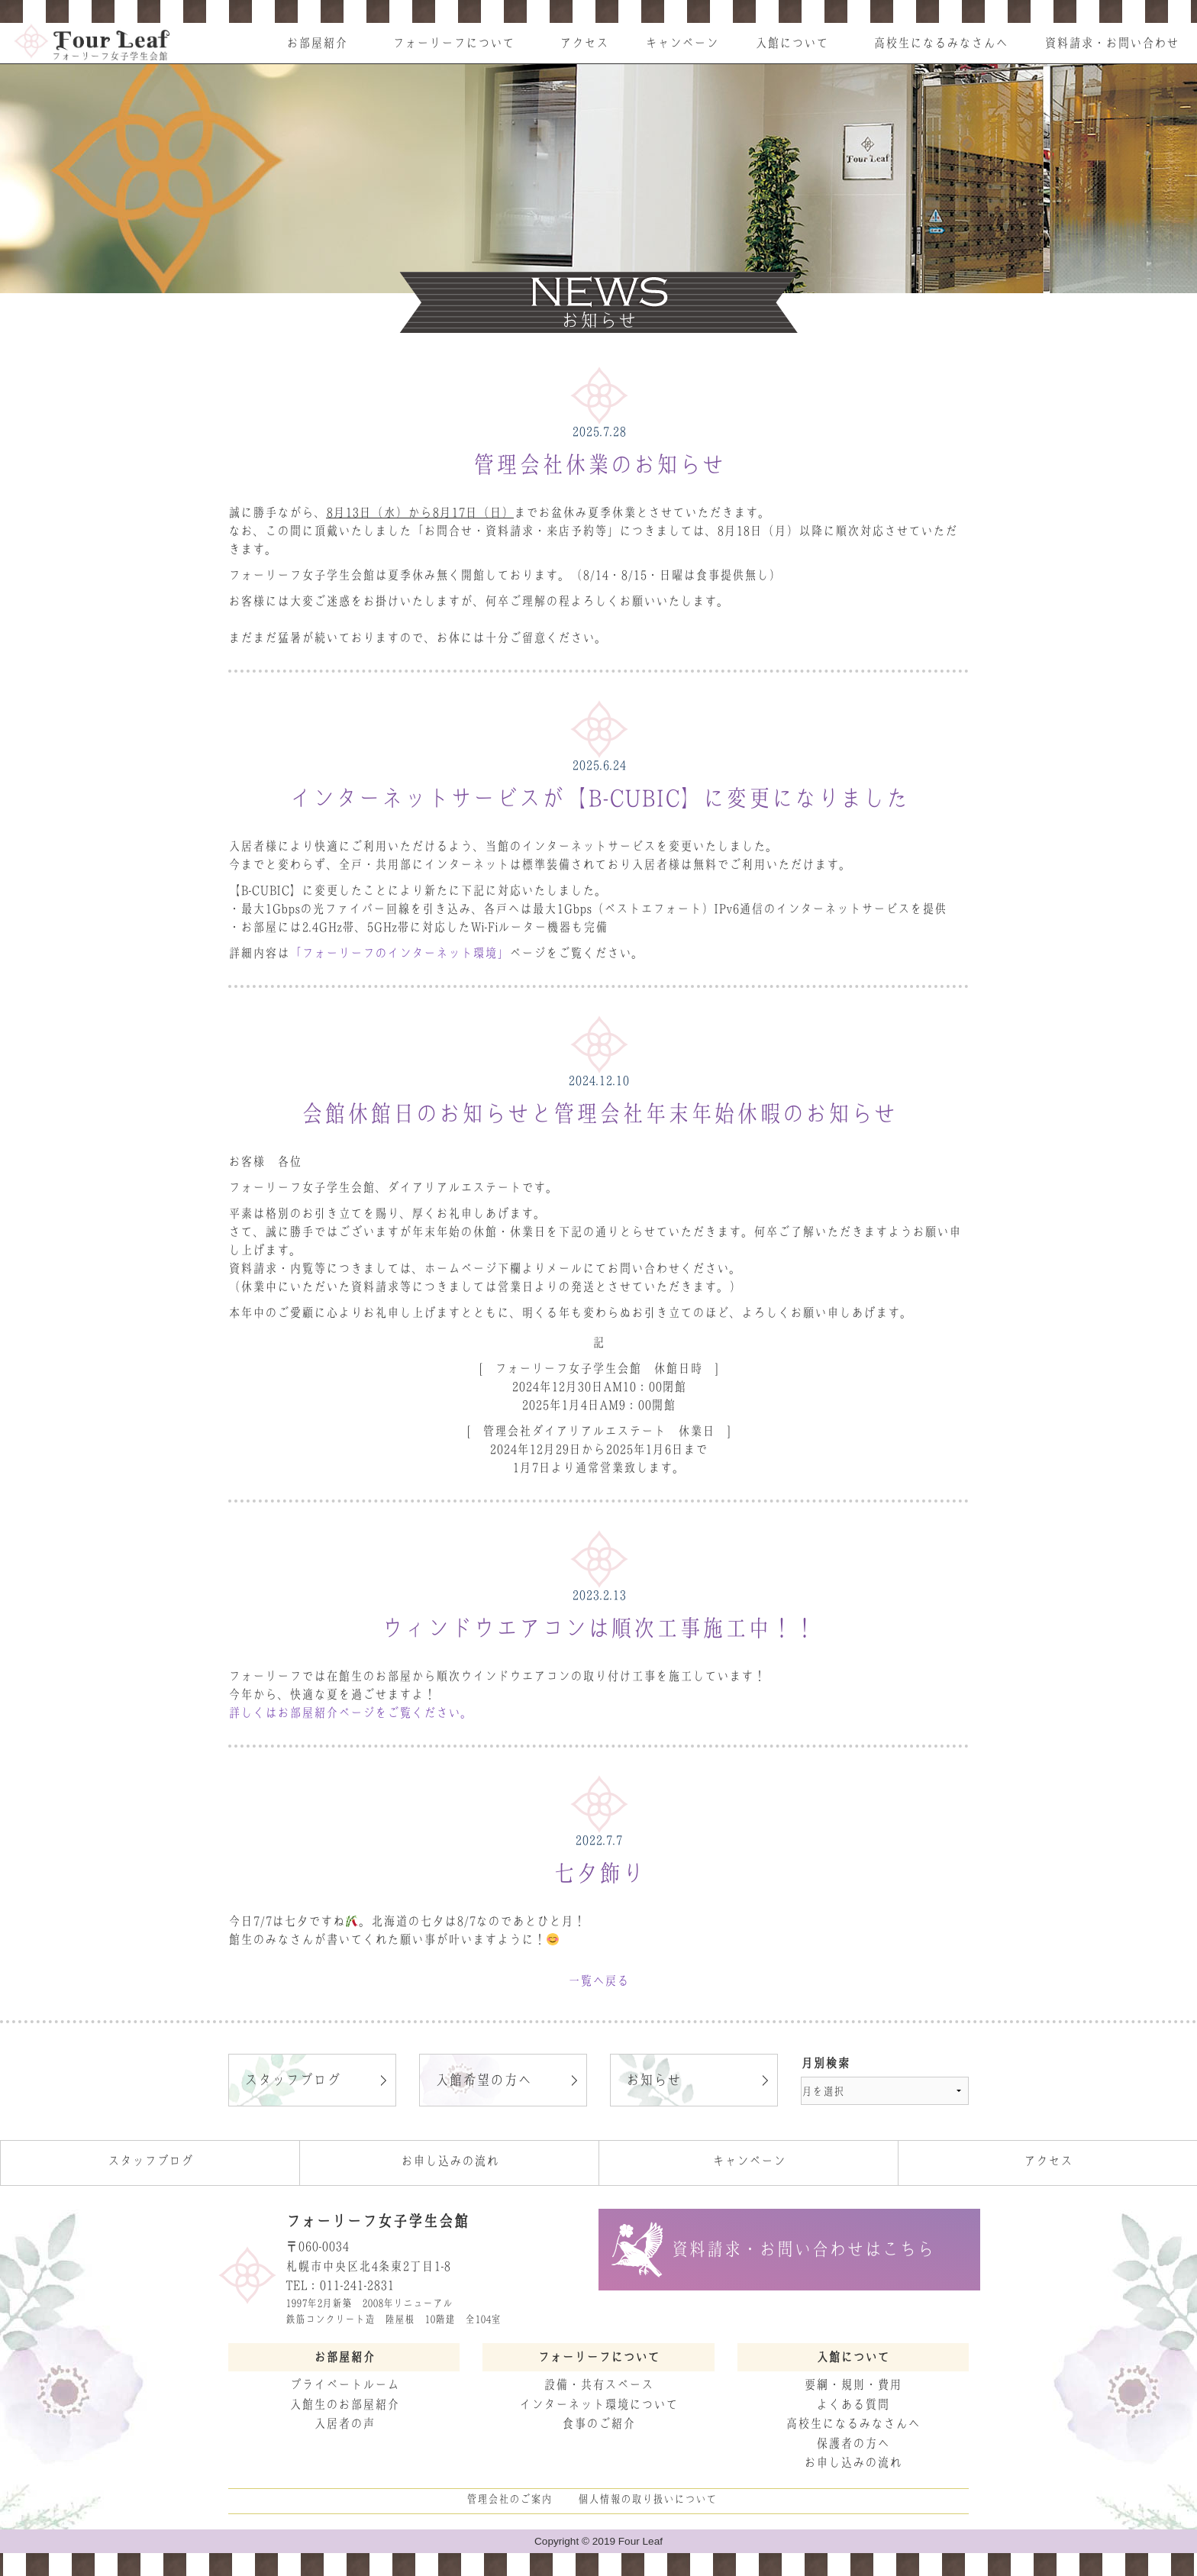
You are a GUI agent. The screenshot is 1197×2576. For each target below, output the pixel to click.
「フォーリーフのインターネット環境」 (399, 953)
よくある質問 (852, 2404)
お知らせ (653, 2080)
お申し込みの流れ (449, 2161)
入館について (791, 43)
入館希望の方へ (483, 2080)
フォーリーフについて (453, 43)
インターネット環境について (598, 2404)
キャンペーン (681, 43)
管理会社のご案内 (509, 2499)
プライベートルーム (344, 2384)
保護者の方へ (852, 2443)
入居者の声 (344, 2423)
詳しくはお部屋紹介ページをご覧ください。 (350, 1712)
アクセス (584, 43)
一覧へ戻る (598, 1980)
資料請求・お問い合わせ (1111, 43)
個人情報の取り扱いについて (647, 2499)
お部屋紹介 (316, 43)
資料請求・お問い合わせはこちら (802, 2249)
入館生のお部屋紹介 (344, 2404)
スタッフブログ (292, 2080)
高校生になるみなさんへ (940, 43)
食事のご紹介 (598, 2423)
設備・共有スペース (598, 2384)
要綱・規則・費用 (853, 2384)
